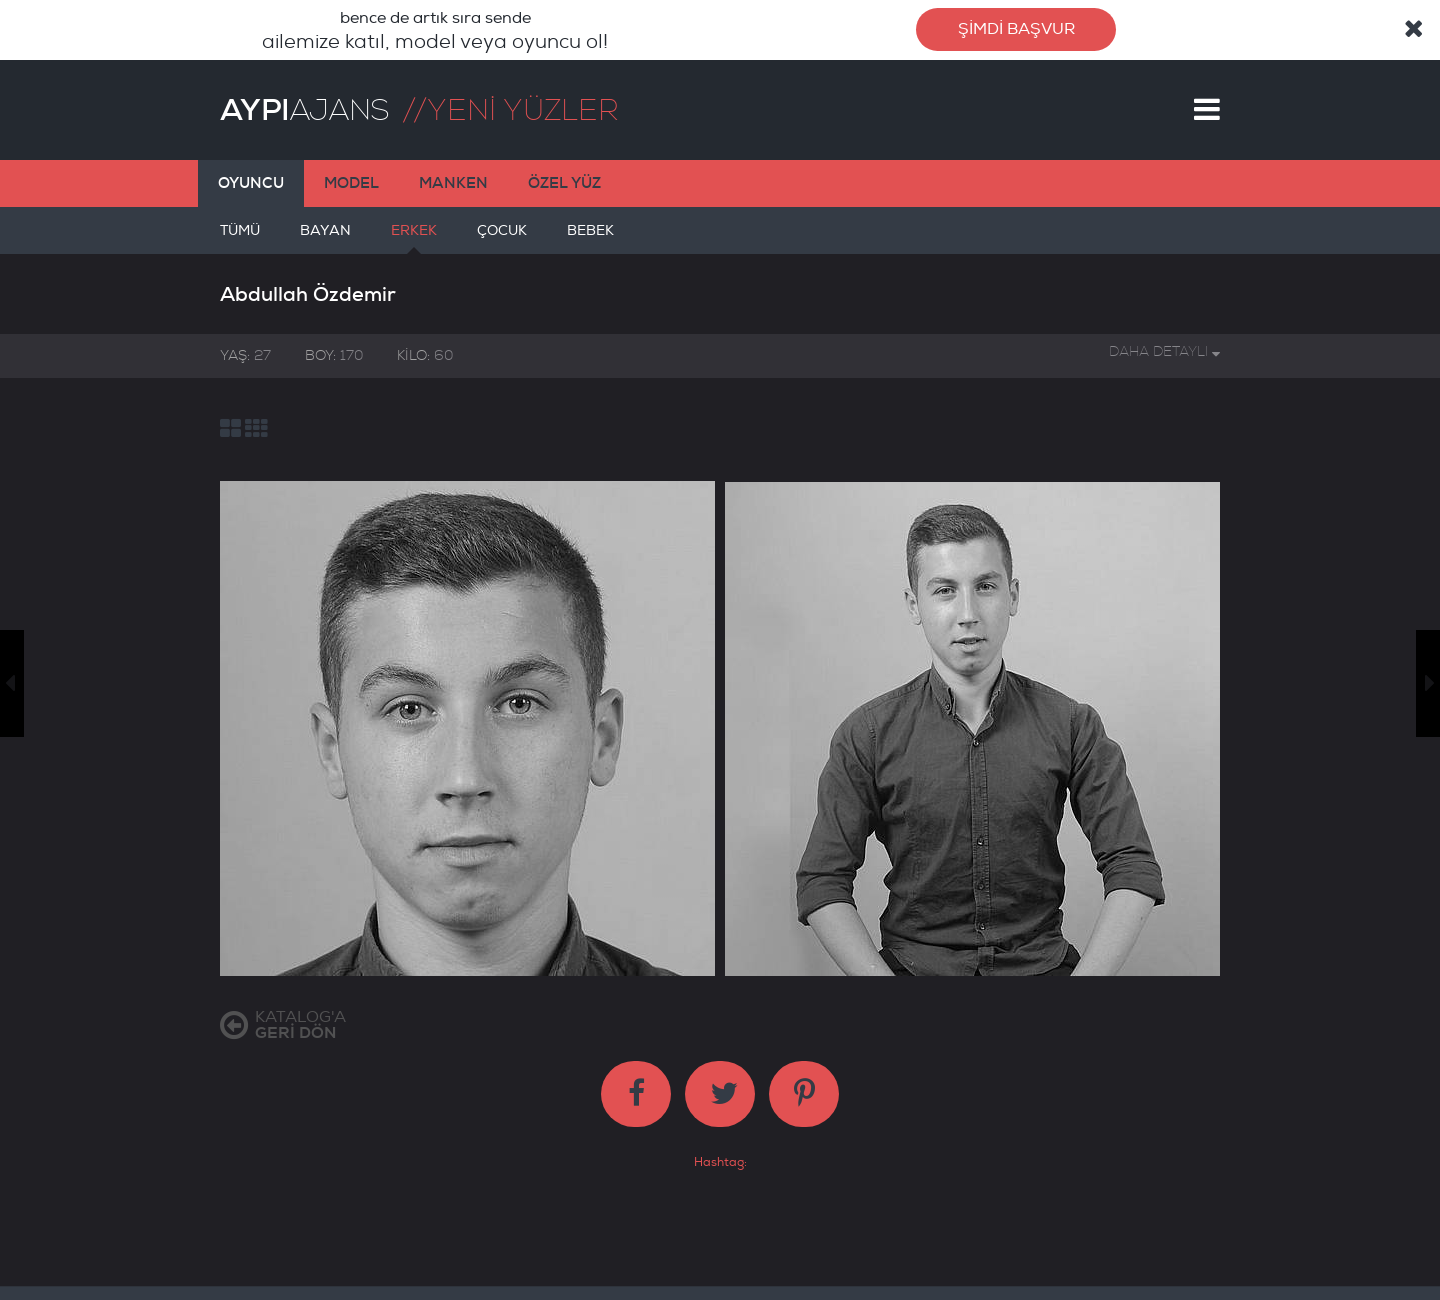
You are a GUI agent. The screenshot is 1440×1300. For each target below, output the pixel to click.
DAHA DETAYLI (1164, 351)
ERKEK (414, 238)
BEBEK (590, 238)
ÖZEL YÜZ (564, 183)
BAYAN (325, 238)
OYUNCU (251, 183)
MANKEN (453, 183)
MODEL (351, 183)
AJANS (304, 110)
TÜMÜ (240, 238)
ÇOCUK (502, 238)
